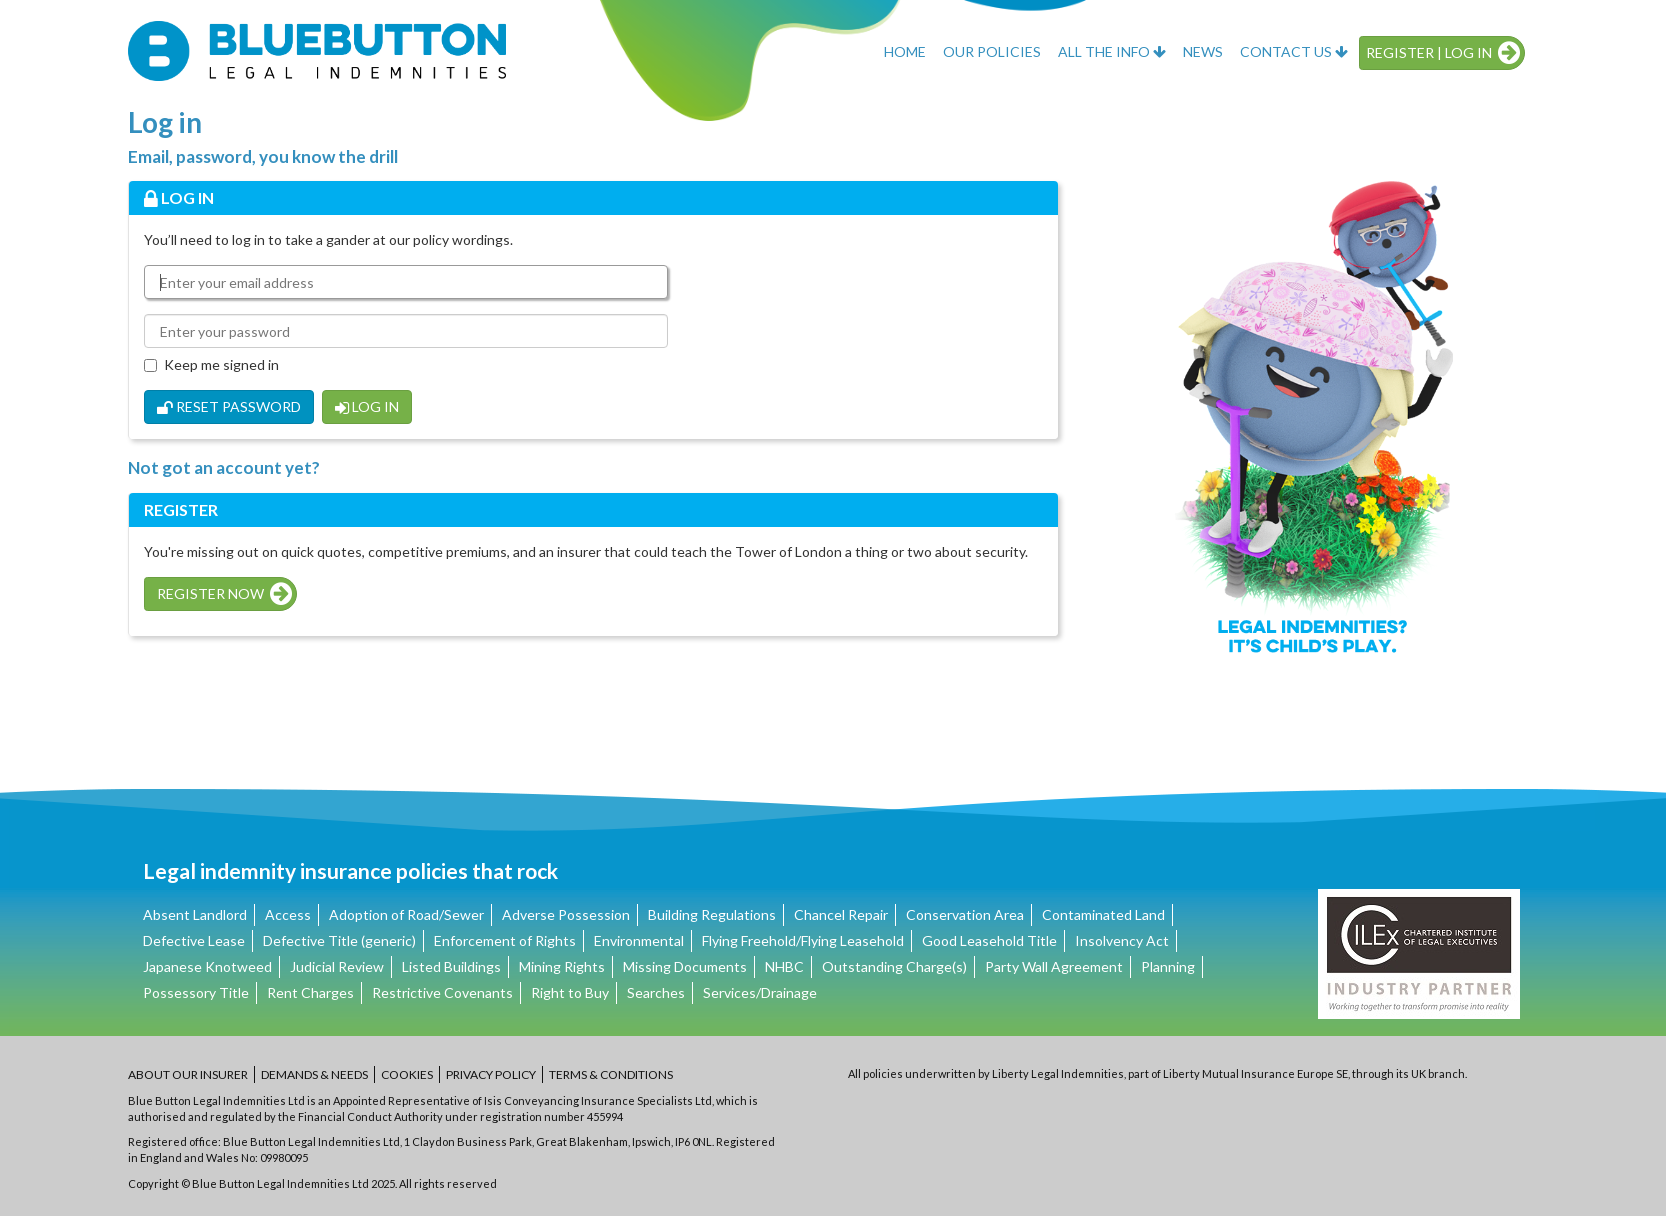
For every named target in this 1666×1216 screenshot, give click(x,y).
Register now (224, 594)
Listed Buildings (451, 966)
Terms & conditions (611, 1074)
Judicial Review (337, 966)
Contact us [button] (1294, 51)
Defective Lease (194, 940)
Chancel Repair (841, 914)
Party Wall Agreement (1054, 966)
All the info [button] (1112, 51)
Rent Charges (310, 992)
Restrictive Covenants (442, 992)
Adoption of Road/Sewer (406, 914)
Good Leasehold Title (989, 940)
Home (905, 51)
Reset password (229, 406)
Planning (1168, 966)
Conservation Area (965, 914)
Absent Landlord (195, 914)
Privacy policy (491, 1074)
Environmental (639, 940)
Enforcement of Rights (505, 940)
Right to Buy (570, 992)
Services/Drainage (760, 992)
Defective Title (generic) (339, 940)
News (1203, 51)
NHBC (784, 966)
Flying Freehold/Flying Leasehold (803, 940)
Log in (367, 406)
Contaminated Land (1103, 914)
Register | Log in (1443, 53)
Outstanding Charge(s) (894, 966)
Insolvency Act (1122, 940)
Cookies (407, 1074)
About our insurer (188, 1074)
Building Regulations (712, 914)
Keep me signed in (211, 364)
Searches (656, 992)
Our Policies (992, 51)
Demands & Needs (314, 1074)
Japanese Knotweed (207, 966)
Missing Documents (685, 966)
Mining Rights (562, 966)
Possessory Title (196, 992)
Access (288, 914)
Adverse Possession (566, 914)
